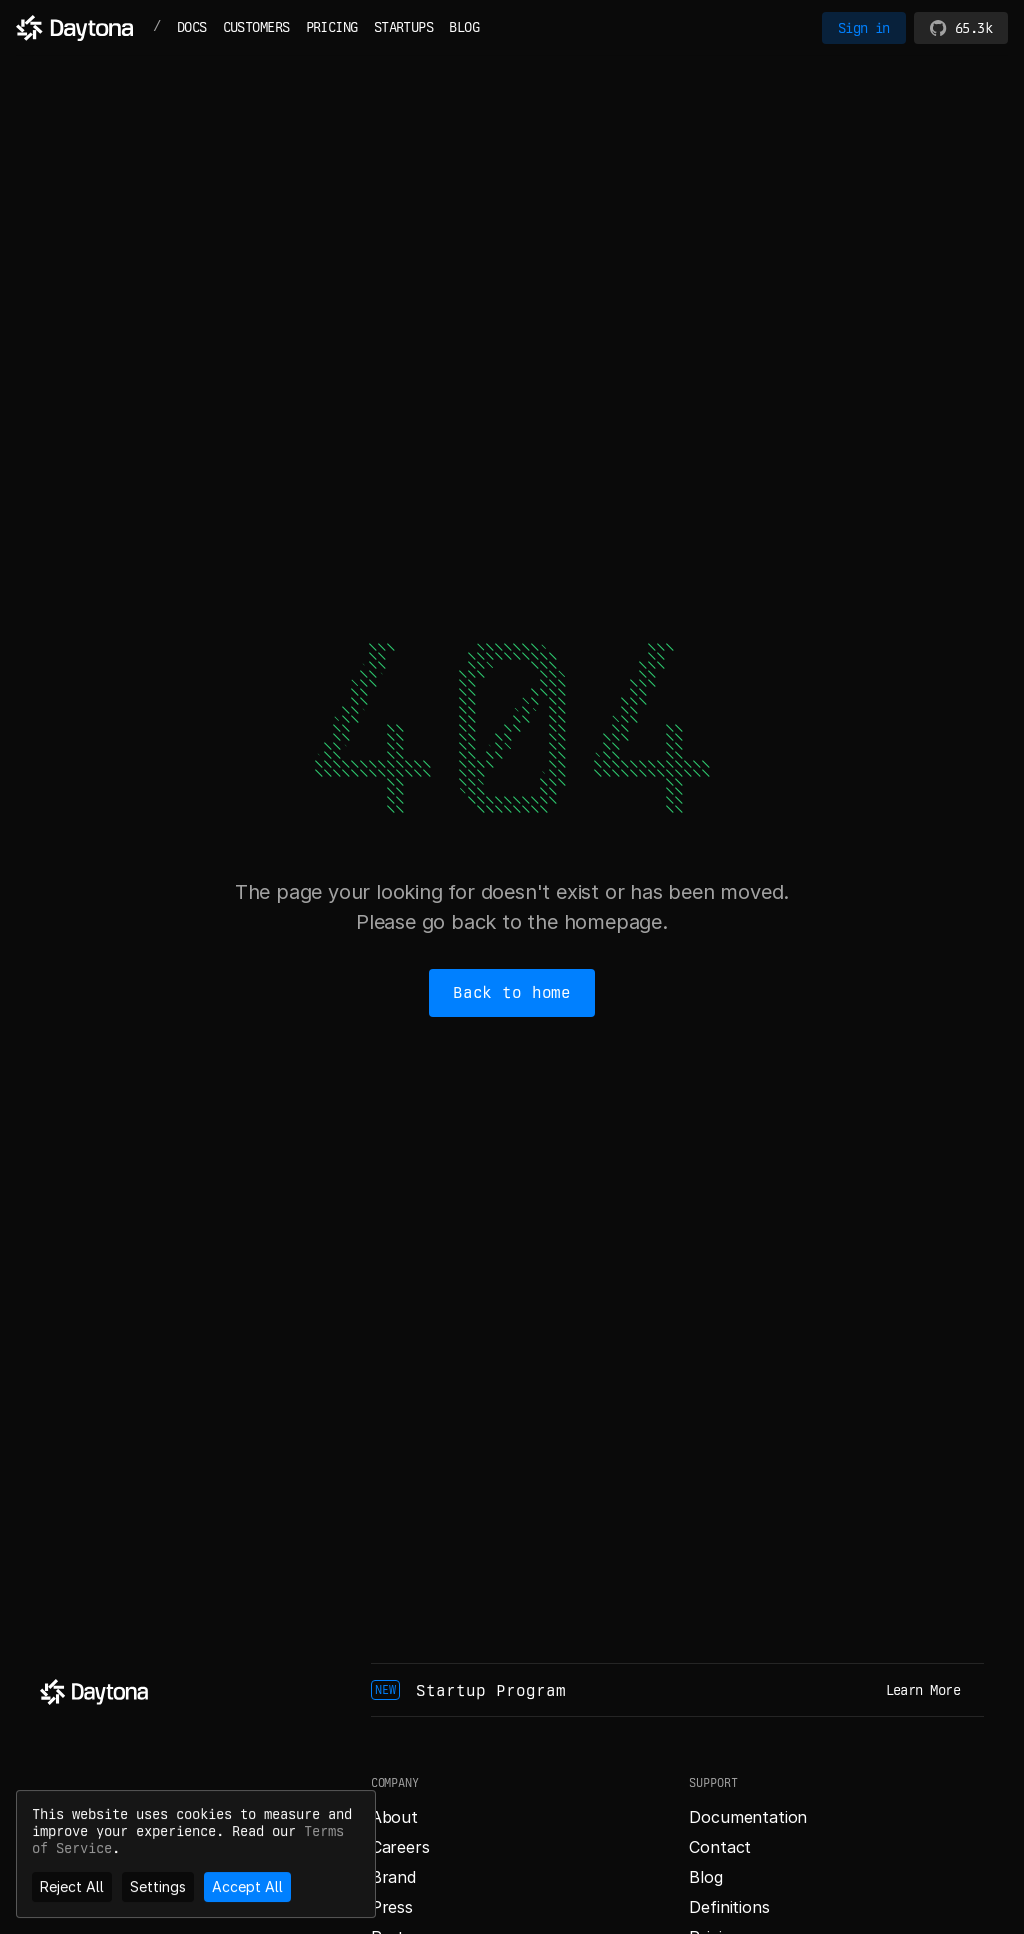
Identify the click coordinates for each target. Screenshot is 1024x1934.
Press (392, 1907)
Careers (400, 1847)
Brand (393, 1877)
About (394, 1817)
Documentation (748, 1817)
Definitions (729, 1907)
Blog (705, 1877)
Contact (720, 1847)
